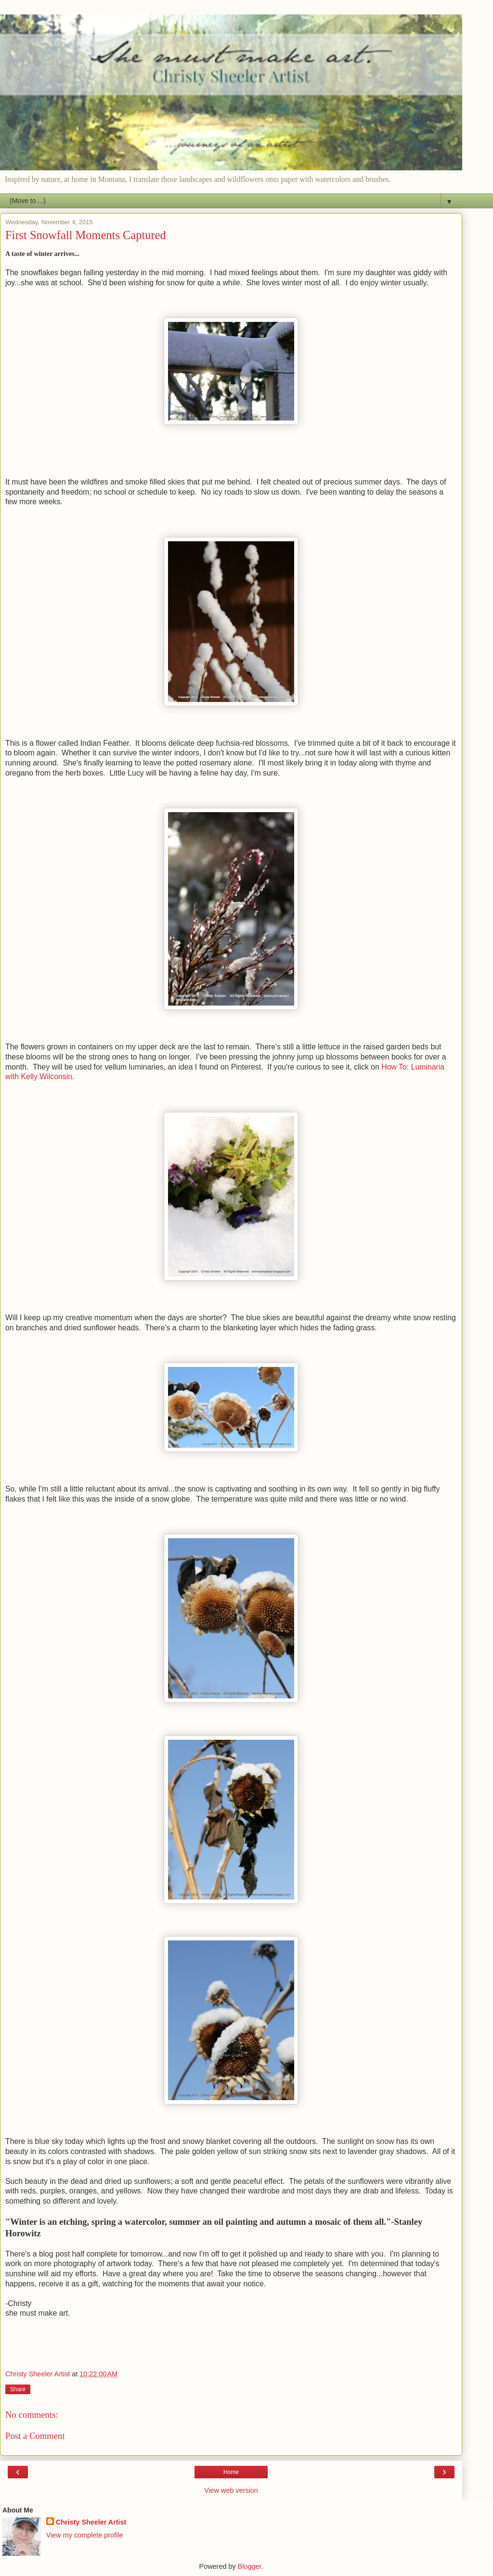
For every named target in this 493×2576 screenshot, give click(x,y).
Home (231, 2472)
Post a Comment (35, 2436)
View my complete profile (84, 2535)
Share (18, 2389)
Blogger (249, 2566)
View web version (231, 2490)
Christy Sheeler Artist (91, 2522)
